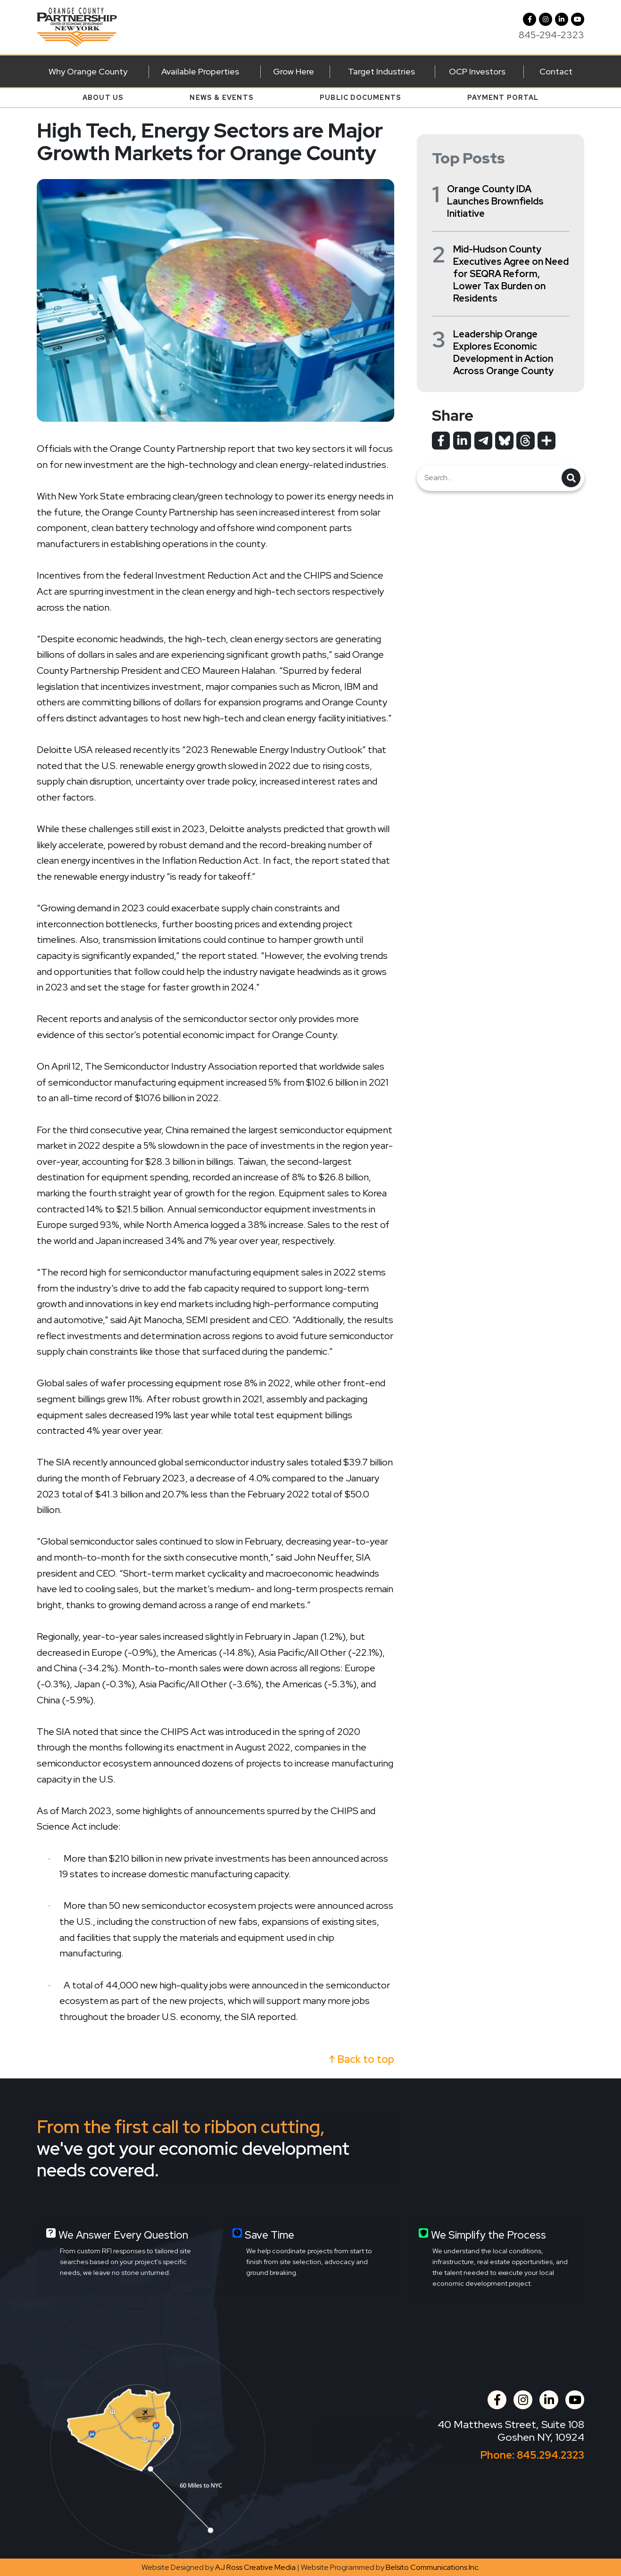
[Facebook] (529, 19)
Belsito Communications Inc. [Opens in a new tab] (433, 2567)
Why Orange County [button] (88, 71)
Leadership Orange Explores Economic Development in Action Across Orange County (503, 352)
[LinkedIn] (561, 19)
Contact (555, 71)
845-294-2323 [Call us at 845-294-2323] (551, 35)
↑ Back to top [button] (361, 2059)
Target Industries (381, 71)
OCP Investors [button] (477, 71)
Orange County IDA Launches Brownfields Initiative (495, 201)
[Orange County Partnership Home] (77, 26)
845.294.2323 (550, 2455)
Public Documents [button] (360, 97)
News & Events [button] (222, 97)
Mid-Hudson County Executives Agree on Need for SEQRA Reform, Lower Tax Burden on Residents (511, 273)
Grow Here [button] (293, 71)
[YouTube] (577, 19)
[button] (545, 19)
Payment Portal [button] (502, 97)
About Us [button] (103, 97)
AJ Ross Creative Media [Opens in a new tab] (255, 2567)
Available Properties (200, 71)
